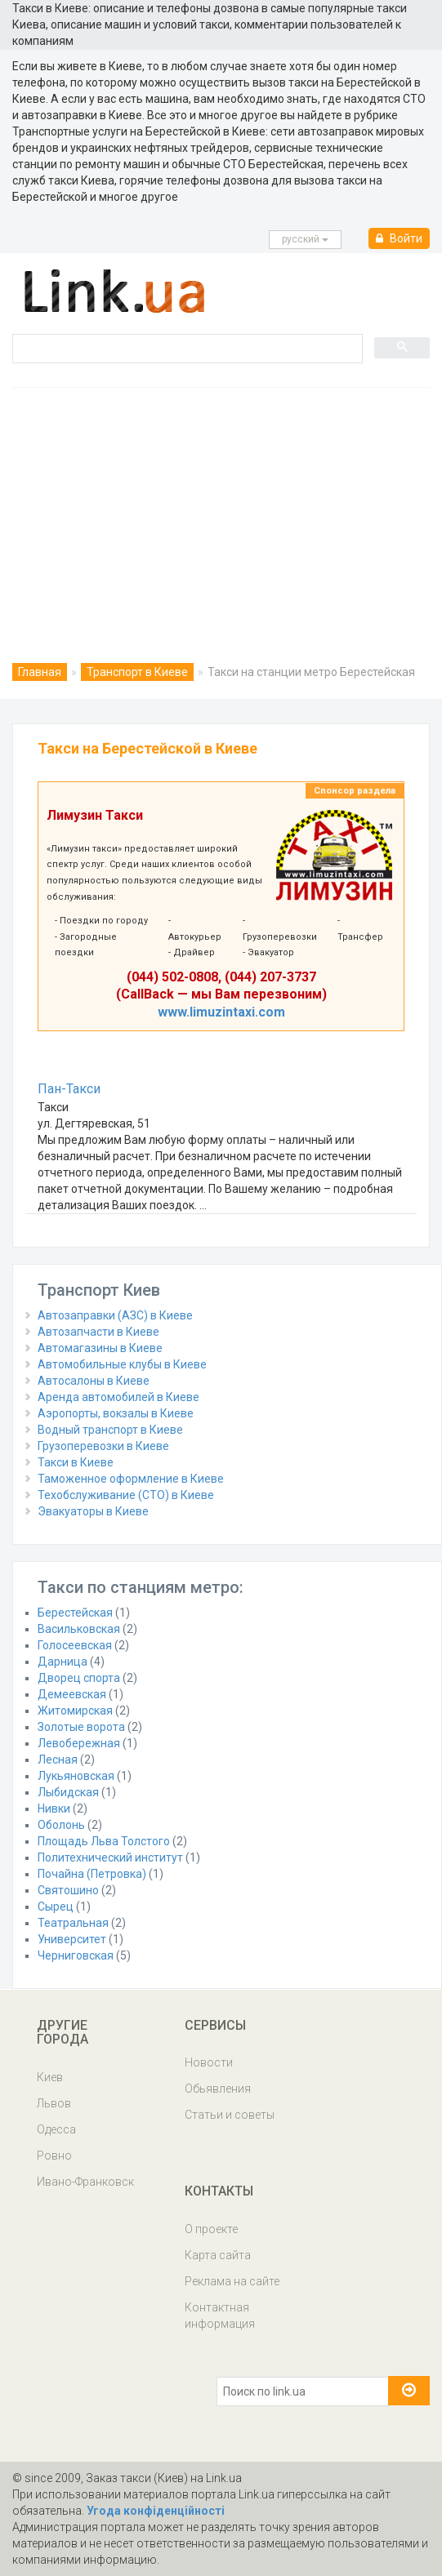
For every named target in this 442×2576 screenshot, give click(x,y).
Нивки (54, 1808)
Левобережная (79, 1743)
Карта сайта (218, 2255)
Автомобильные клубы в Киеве (122, 1364)
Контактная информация (220, 2315)
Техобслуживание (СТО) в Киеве (126, 1495)
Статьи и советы (230, 2114)
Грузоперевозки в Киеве (103, 1446)
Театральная (73, 1922)
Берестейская (75, 1612)
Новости (209, 2062)
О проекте (211, 2229)
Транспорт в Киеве (137, 671)
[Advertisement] (221, 510)
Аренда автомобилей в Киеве (118, 1397)
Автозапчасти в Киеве (98, 1331)
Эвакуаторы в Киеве (93, 1511)
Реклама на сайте (232, 2281)
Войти (399, 238)
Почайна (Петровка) (92, 1873)
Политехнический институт (110, 1857)
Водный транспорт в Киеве (110, 1429)
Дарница (62, 1661)
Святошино (68, 1890)
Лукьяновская (76, 1775)
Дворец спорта (79, 1677)
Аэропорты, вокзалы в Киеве (116, 1413)
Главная (39, 671)
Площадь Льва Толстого (104, 1841)
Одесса (56, 2129)
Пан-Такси (69, 1089)
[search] (185, 348)
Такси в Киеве (76, 1462)
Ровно (54, 2155)
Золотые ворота (81, 1726)
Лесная (58, 1759)
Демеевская (72, 1694)
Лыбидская (68, 1792)
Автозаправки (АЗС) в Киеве (115, 1315)
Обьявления (218, 2088)
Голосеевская (75, 1645)
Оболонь (61, 1824)
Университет (72, 1939)
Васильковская (79, 1628)
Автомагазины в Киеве (100, 1348)
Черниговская (76, 1955)
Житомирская (75, 1710)
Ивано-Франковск (85, 2181)
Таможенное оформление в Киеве (131, 1478)
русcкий (305, 239)
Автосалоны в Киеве (94, 1380)
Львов (54, 2103)
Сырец (56, 1906)
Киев (50, 2077)
